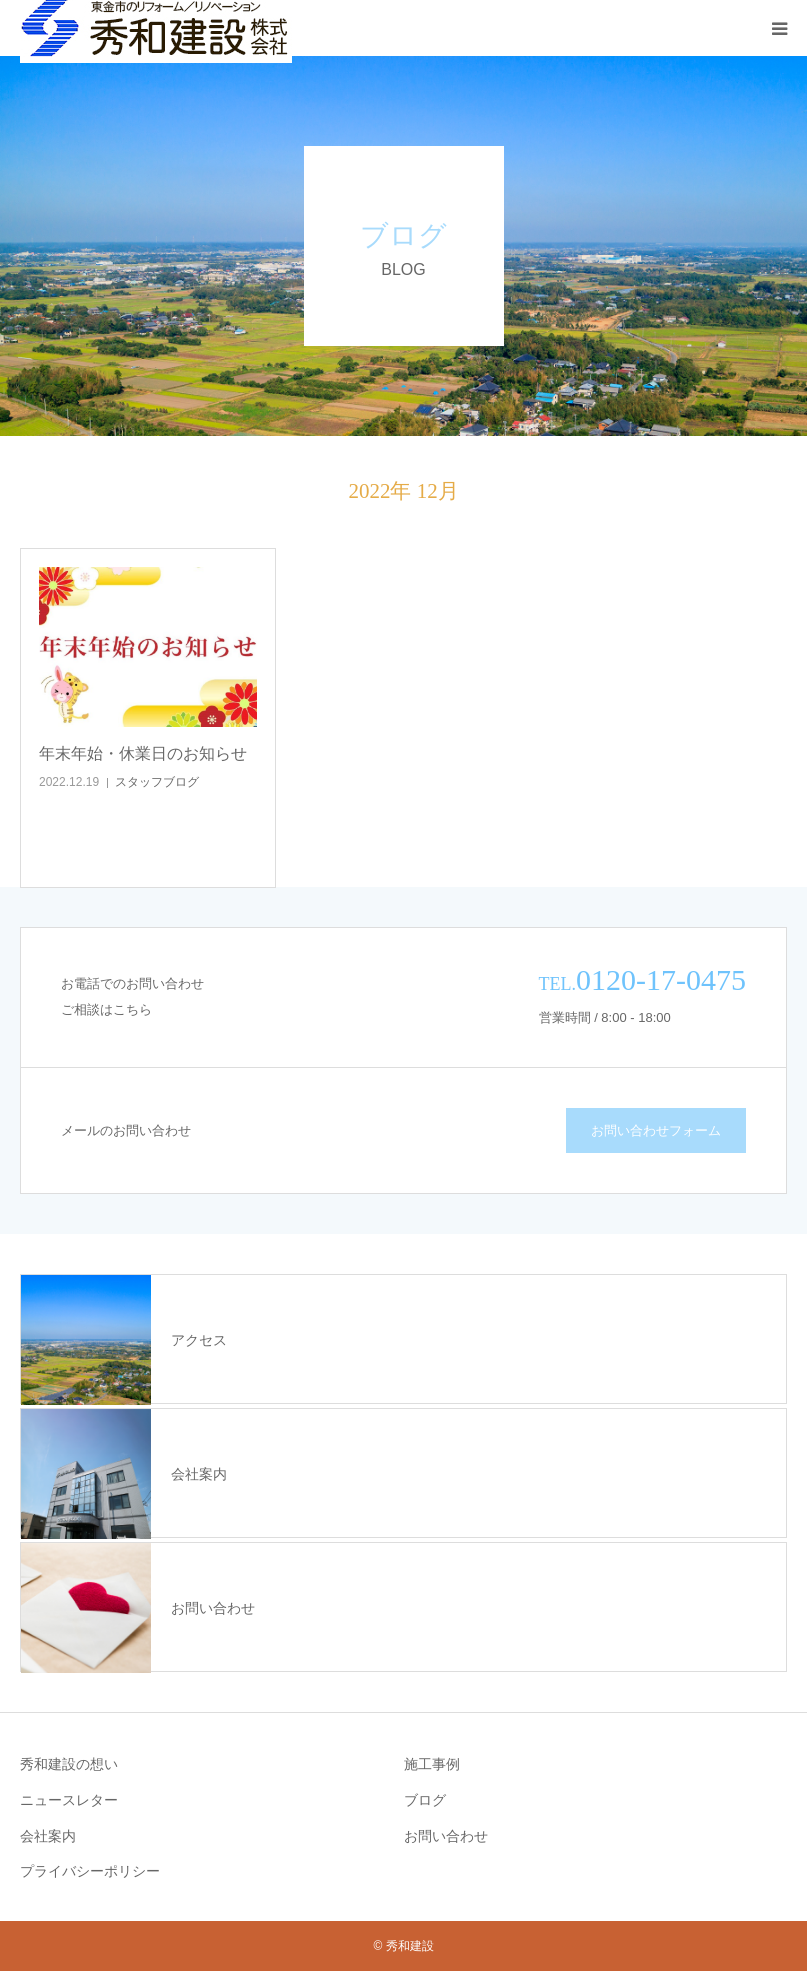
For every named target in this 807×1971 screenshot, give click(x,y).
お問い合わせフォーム (656, 1130)
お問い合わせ (446, 1836)
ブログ (425, 1800)
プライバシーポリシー (90, 1871)
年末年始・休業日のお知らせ (143, 753)
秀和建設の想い (69, 1764)
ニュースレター (69, 1800)
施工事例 (432, 1764)
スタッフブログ (157, 782)
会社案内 (48, 1836)
